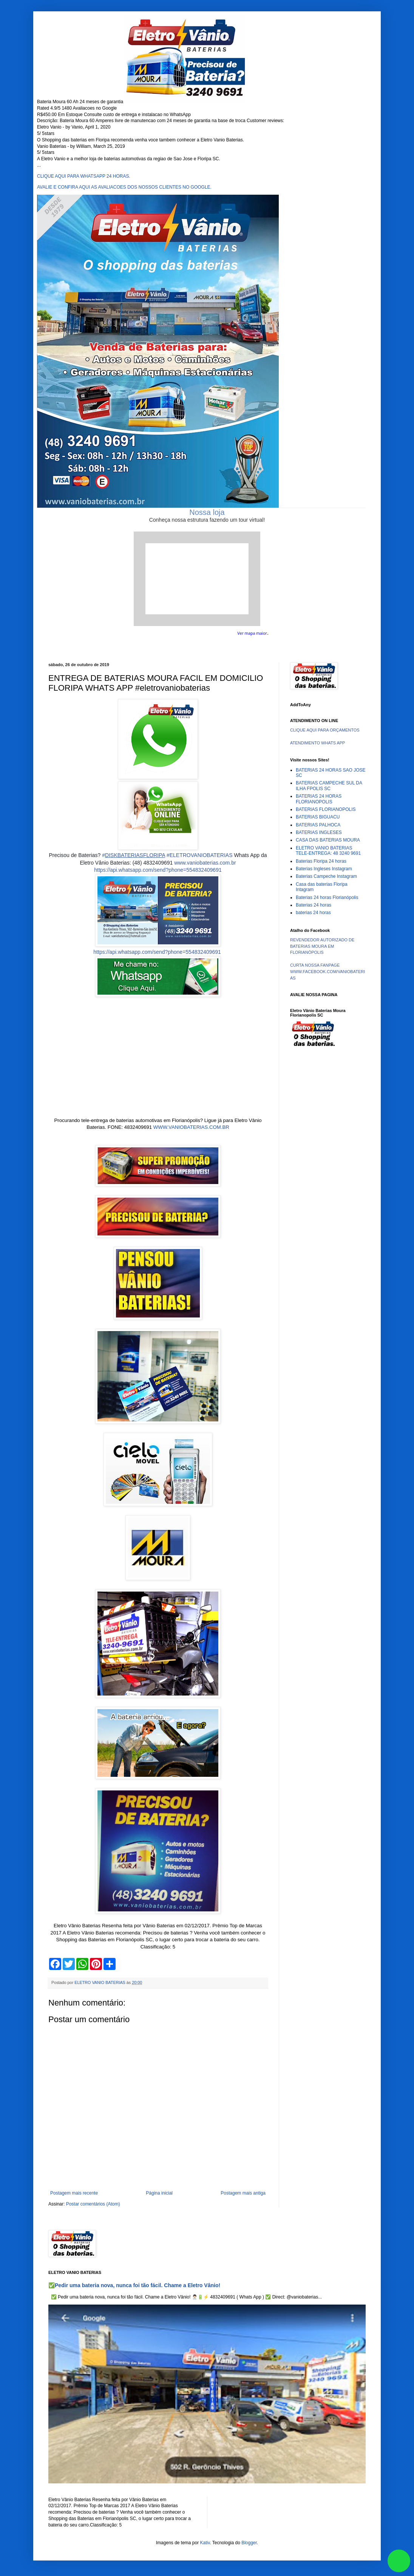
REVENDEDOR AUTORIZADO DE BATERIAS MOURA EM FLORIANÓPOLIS (322, 946)
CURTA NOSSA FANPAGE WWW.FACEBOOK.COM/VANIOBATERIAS (327, 971)
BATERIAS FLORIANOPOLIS (325, 809)
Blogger (249, 2542)
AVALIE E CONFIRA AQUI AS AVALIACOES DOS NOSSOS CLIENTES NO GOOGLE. (124, 187)
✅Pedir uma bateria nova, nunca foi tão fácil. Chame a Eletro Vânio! (134, 2285)
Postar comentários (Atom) (93, 2204)
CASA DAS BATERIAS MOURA (328, 840)
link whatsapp (399, 2561)
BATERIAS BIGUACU (318, 817)
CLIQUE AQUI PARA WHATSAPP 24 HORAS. (83, 176)
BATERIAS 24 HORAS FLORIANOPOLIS (318, 799)
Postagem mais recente (74, 2193)
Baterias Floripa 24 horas (321, 861)
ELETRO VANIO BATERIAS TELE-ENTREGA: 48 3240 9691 (328, 850)
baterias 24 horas (313, 912)
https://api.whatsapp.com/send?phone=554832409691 (157, 870)
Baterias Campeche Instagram (326, 876)
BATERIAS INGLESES (319, 832)
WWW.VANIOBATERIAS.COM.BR (191, 1127)
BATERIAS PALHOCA (318, 825)
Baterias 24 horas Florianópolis (327, 897)
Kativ (205, 2542)
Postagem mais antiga (243, 2193)
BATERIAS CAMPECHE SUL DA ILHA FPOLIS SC (329, 785)
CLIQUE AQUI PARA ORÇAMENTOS (325, 730)
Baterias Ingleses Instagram (324, 868)
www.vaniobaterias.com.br (205, 863)
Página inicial (159, 2193)
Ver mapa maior (252, 633)
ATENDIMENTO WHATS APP (317, 743)
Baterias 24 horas (313, 905)
